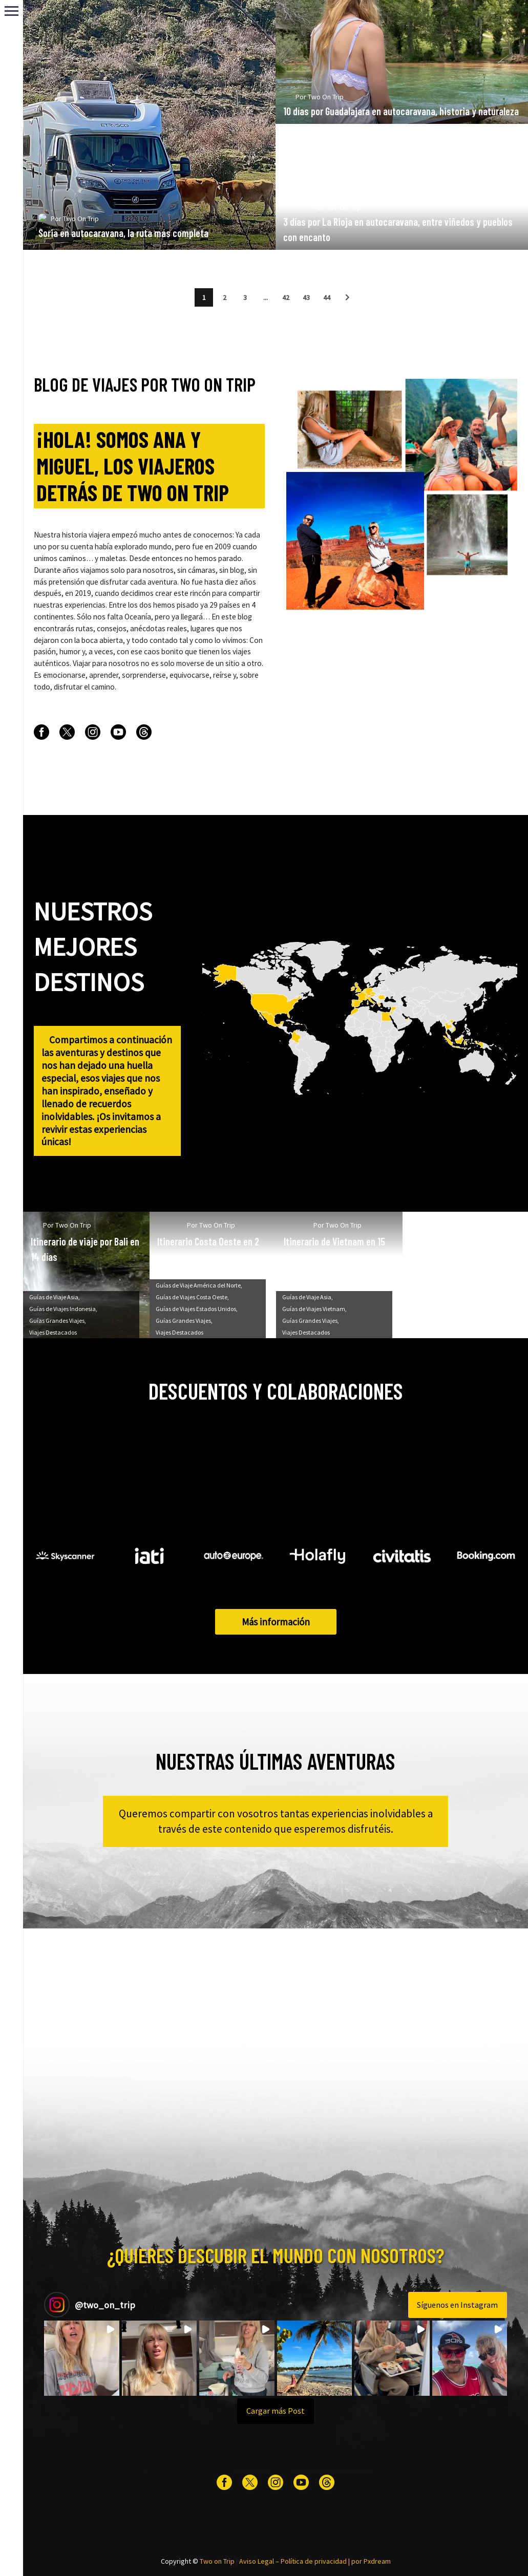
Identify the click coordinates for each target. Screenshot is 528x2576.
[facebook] (41, 732)
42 (285, 297)
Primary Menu (11, 11)
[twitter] (67, 732)
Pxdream (377, 2561)
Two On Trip (81, 235)
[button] (347, 297)
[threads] (144, 732)
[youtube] (118, 732)
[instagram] (92, 732)
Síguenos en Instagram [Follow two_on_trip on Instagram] (457, 2305)
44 (326, 297)
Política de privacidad (314, 2561)
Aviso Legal (256, 2561)
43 (306, 297)
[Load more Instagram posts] (275, 2411)
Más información (276, 1622)
